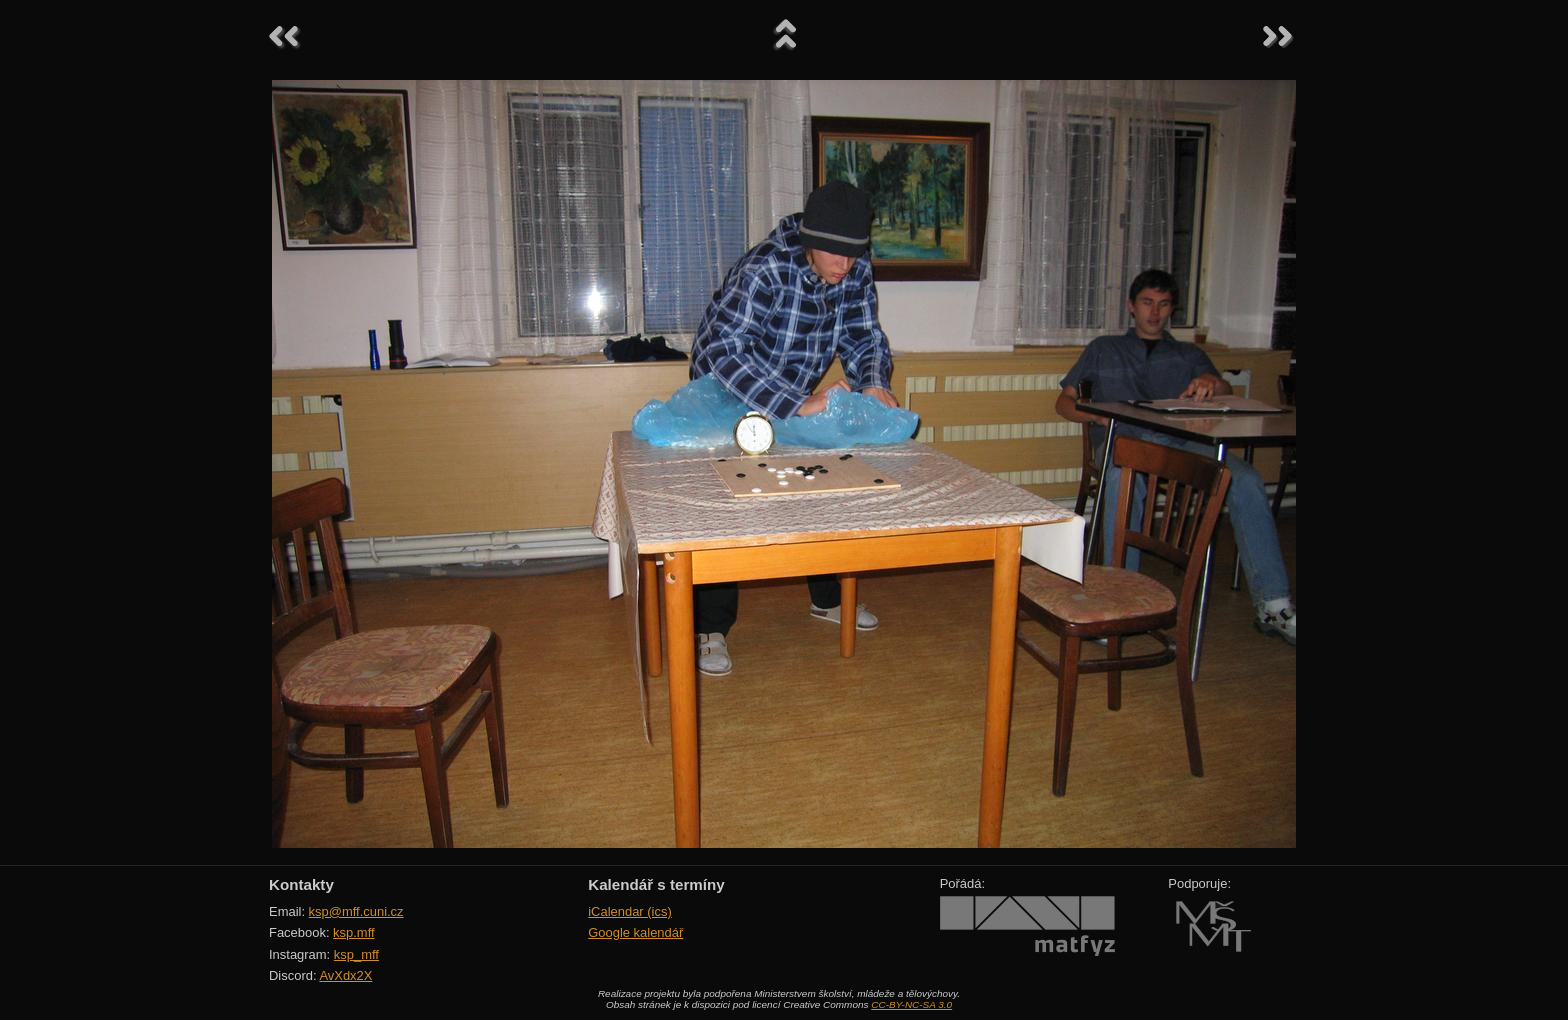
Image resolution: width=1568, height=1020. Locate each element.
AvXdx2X (345, 975)
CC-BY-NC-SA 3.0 (911, 1004)
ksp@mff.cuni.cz (356, 911)
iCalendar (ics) (630, 911)
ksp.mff (354, 932)
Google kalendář (635, 932)
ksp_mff (356, 954)
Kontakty (301, 884)
